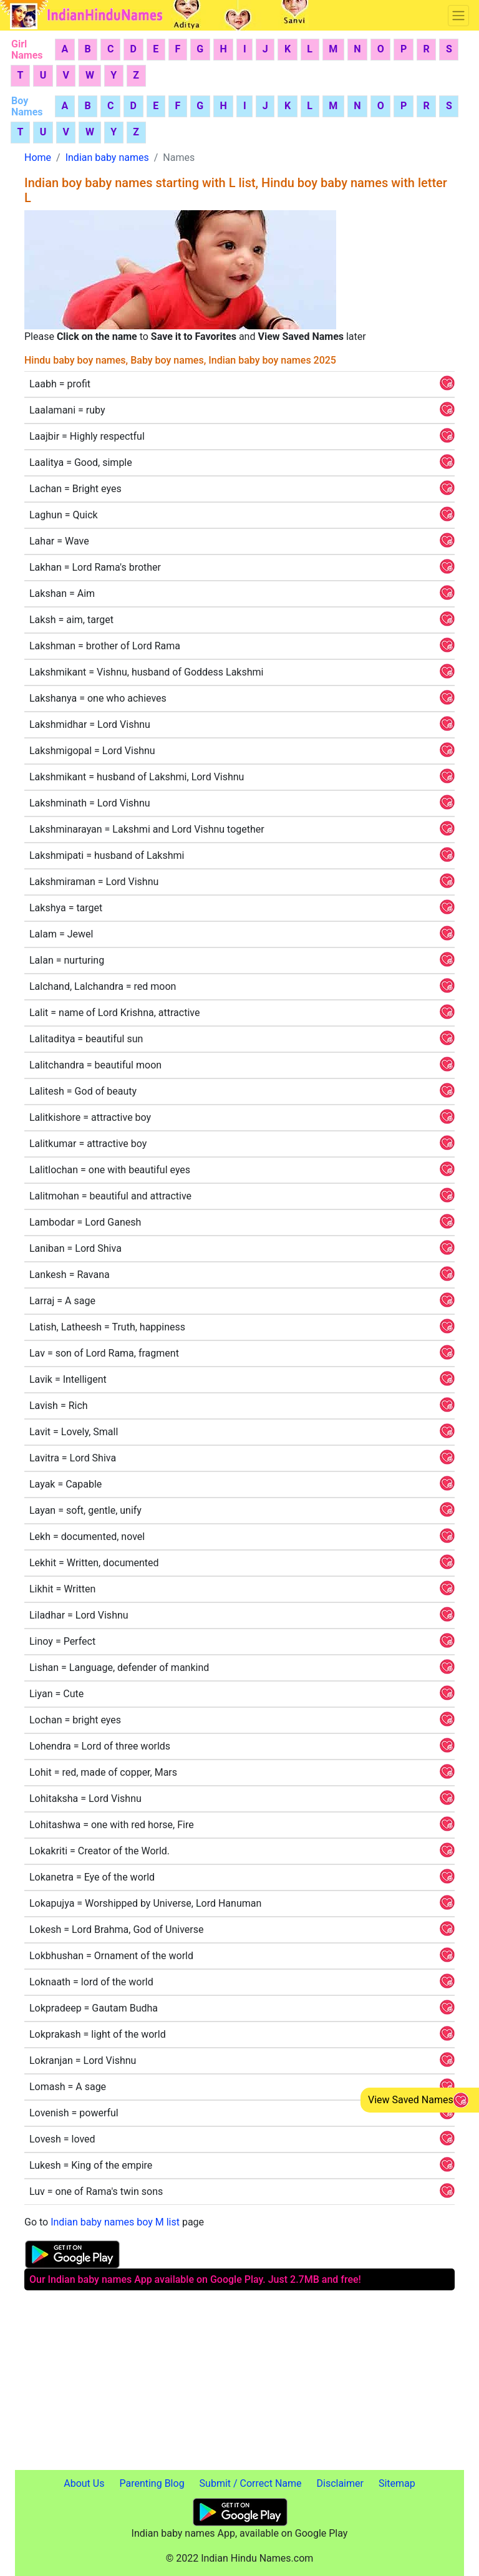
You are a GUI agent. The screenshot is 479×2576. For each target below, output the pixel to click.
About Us (84, 2483)
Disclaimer (339, 2483)
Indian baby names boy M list (115, 2222)
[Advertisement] (239, 2382)
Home (37, 157)
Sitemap (397, 2483)
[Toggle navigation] (458, 15)
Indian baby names (107, 157)
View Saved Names (410, 2100)
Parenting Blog (151, 2483)
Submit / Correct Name (251, 2483)
